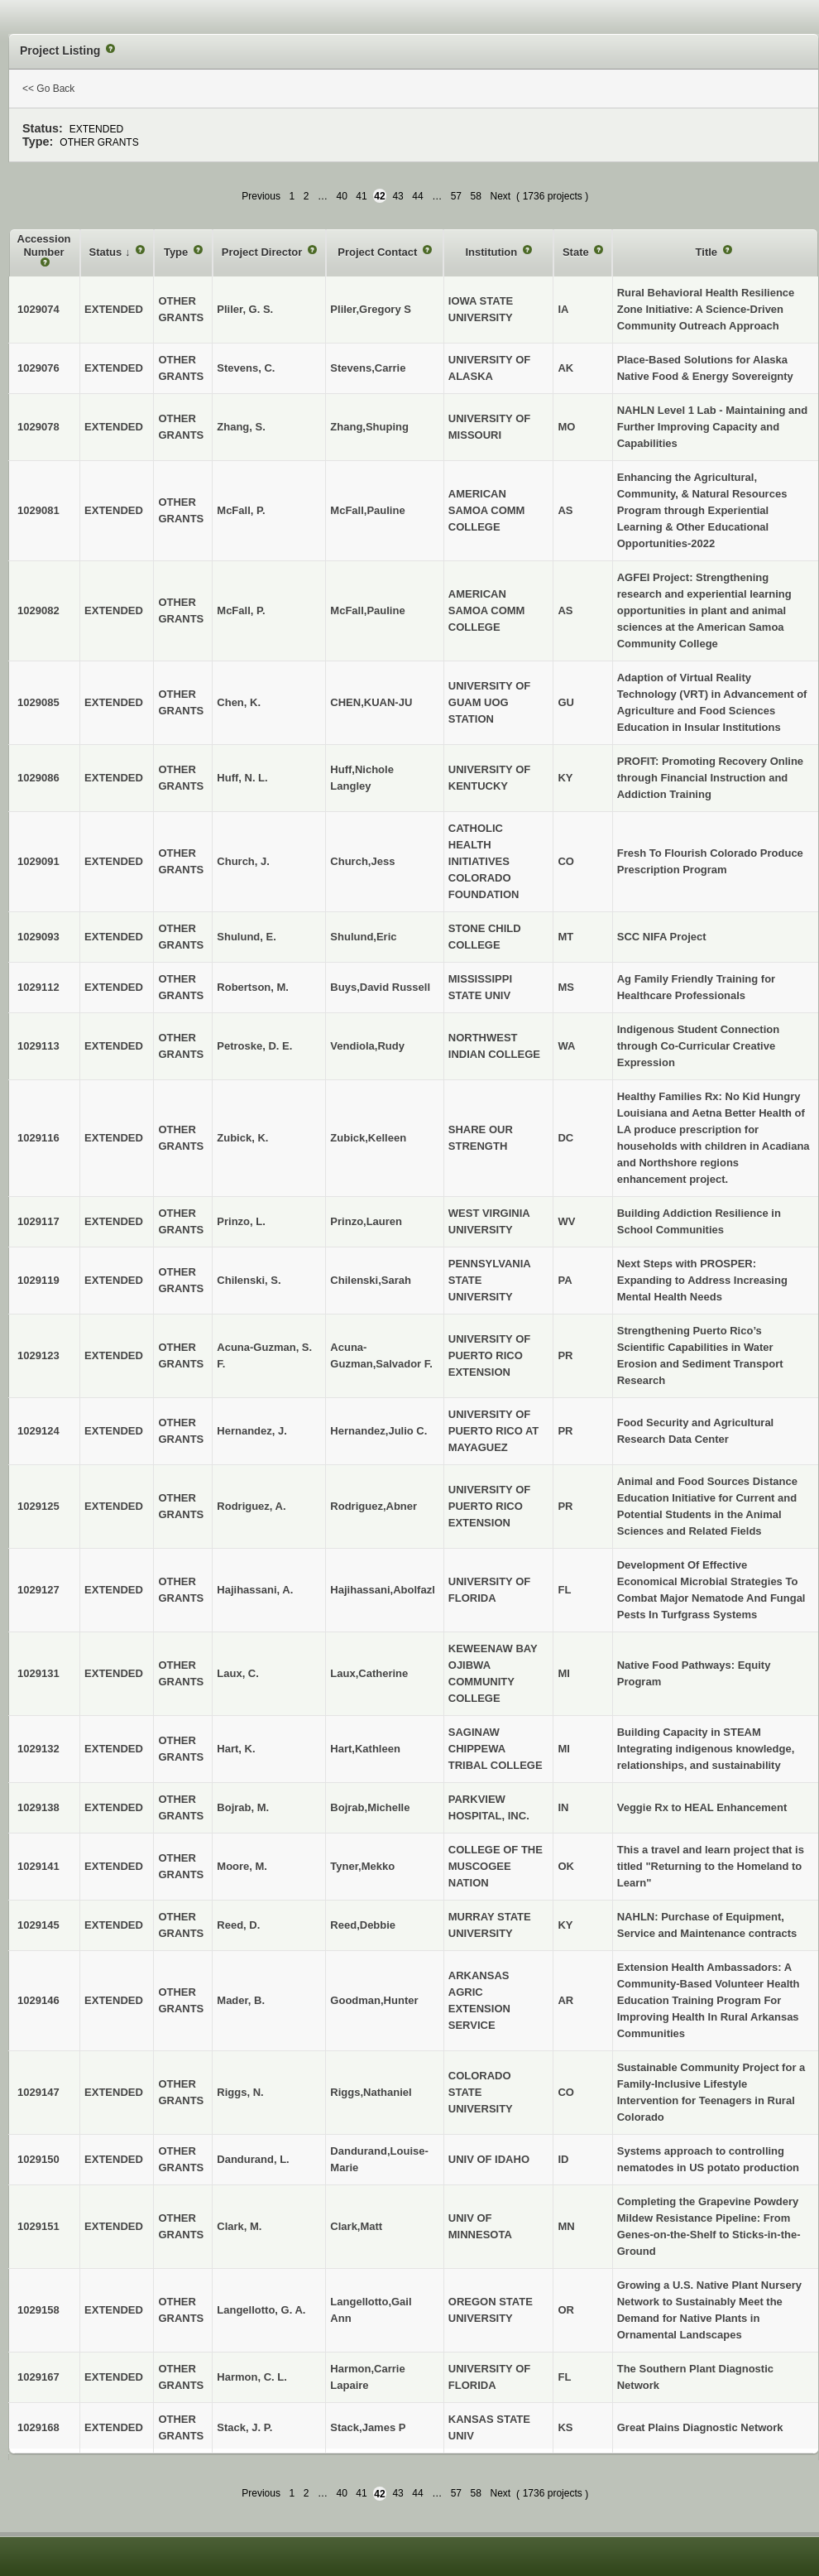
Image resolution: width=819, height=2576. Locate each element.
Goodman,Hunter (374, 2000)
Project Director (263, 252)
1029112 (38, 987)
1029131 (38, 1673)
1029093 (38, 936)
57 (456, 196)
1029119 (38, 1280)
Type (177, 252)
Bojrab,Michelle (370, 1807)
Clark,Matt (356, 2226)
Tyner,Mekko (362, 1866)
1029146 (38, 2000)
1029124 (38, 1431)
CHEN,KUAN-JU (371, 702)
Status (107, 252)
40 (341, 196)
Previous (261, 196)
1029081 (38, 510)
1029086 (38, 777)
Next (500, 196)
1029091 (38, 861)
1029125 (38, 1506)
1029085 (38, 702)
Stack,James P (367, 2427)
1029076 (38, 368)
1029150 (38, 2159)
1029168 (38, 2427)
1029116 (38, 1138)
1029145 (38, 1925)
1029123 (38, 1355)
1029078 (38, 427)
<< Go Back (48, 88)
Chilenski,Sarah (370, 1280)
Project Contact (379, 252)
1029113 (38, 1046)
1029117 (38, 1221)
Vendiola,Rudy (367, 1046)
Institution (492, 252)
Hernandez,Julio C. (378, 1431)
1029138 (38, 1807)
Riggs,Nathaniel (370, 2092)
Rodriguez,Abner (373, 1506)
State (577, 252)
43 (397, 196)
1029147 (38, 2092)
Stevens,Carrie (367, 368)
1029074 (38, 309)
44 (417, 196)
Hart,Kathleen (365, 1748)
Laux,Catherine (369, 1673)
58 (476, 196)
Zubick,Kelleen (368, 1138)
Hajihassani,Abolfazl (382, 1590)
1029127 (38, 1590)
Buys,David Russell (380, 987)
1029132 (38, 1748)
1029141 (38, 1866)
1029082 (38, 610)
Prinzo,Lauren (366, 1221)
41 (361, 196)
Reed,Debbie (362, 1925)
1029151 (38, 2226)
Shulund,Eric (363, 936)
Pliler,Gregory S (370, 309)
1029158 (38, 2310)
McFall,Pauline (367, 510)
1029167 (38, 2377)
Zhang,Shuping (369, 427)
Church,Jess (362, 861)
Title (708, 252)
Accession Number (44, 245)
